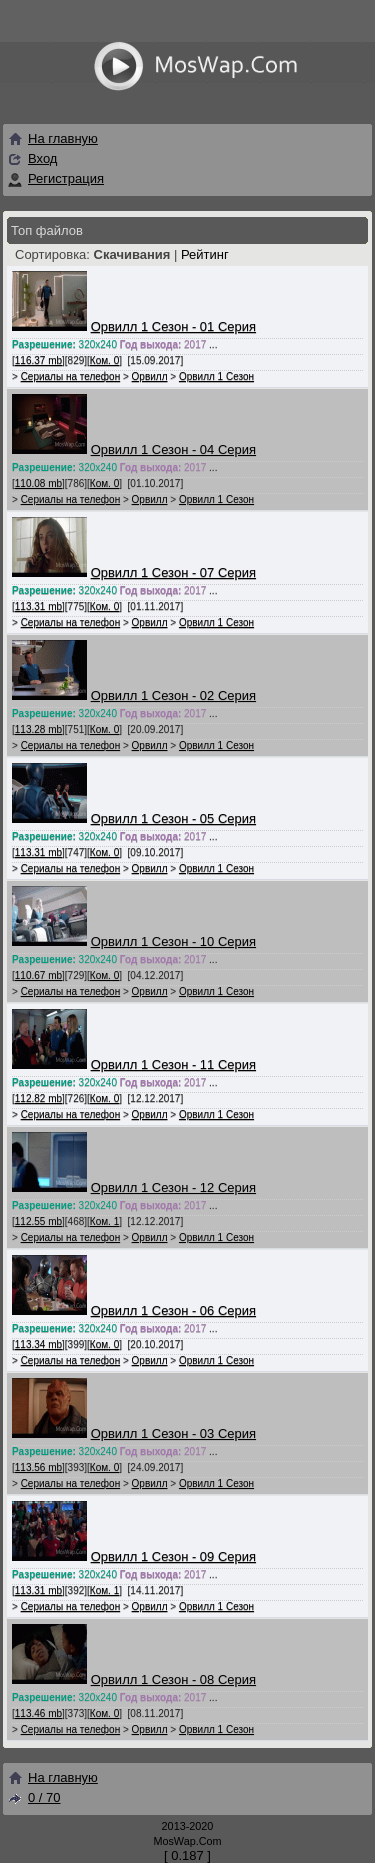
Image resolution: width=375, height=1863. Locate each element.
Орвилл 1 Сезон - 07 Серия (173, 572)
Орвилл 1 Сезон (216, 376)
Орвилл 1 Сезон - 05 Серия (173, 818)
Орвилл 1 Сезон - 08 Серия (173, 1679)
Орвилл (150, 376)
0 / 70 (34, 1797)
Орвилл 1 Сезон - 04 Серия (173, 449)
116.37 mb (38, 360)
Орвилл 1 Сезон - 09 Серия (173, 1556)
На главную (52, 138)
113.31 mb (38, 606)
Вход (42, 158)
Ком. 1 (104, 1221)
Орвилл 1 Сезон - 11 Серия (173, 1064)
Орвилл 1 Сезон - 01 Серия (173, 326)
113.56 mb (38, 1467)
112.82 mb (38, 1098)
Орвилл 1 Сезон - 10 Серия (173, 941)
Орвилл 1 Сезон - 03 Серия (173, 1433)
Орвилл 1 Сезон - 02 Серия (173, 695)
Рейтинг (205, 254)
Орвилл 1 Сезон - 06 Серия (173, 1310)
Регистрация (66, 178)
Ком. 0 (104, 360)
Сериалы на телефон (71, 376)
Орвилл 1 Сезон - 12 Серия (173, 1187)
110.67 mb (38, 975)
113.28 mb (38, 729)
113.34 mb (38, 1344)
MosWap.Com (187, 1841)
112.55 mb (38, 1221)
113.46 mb (38, 1713)
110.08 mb (38, 483)
